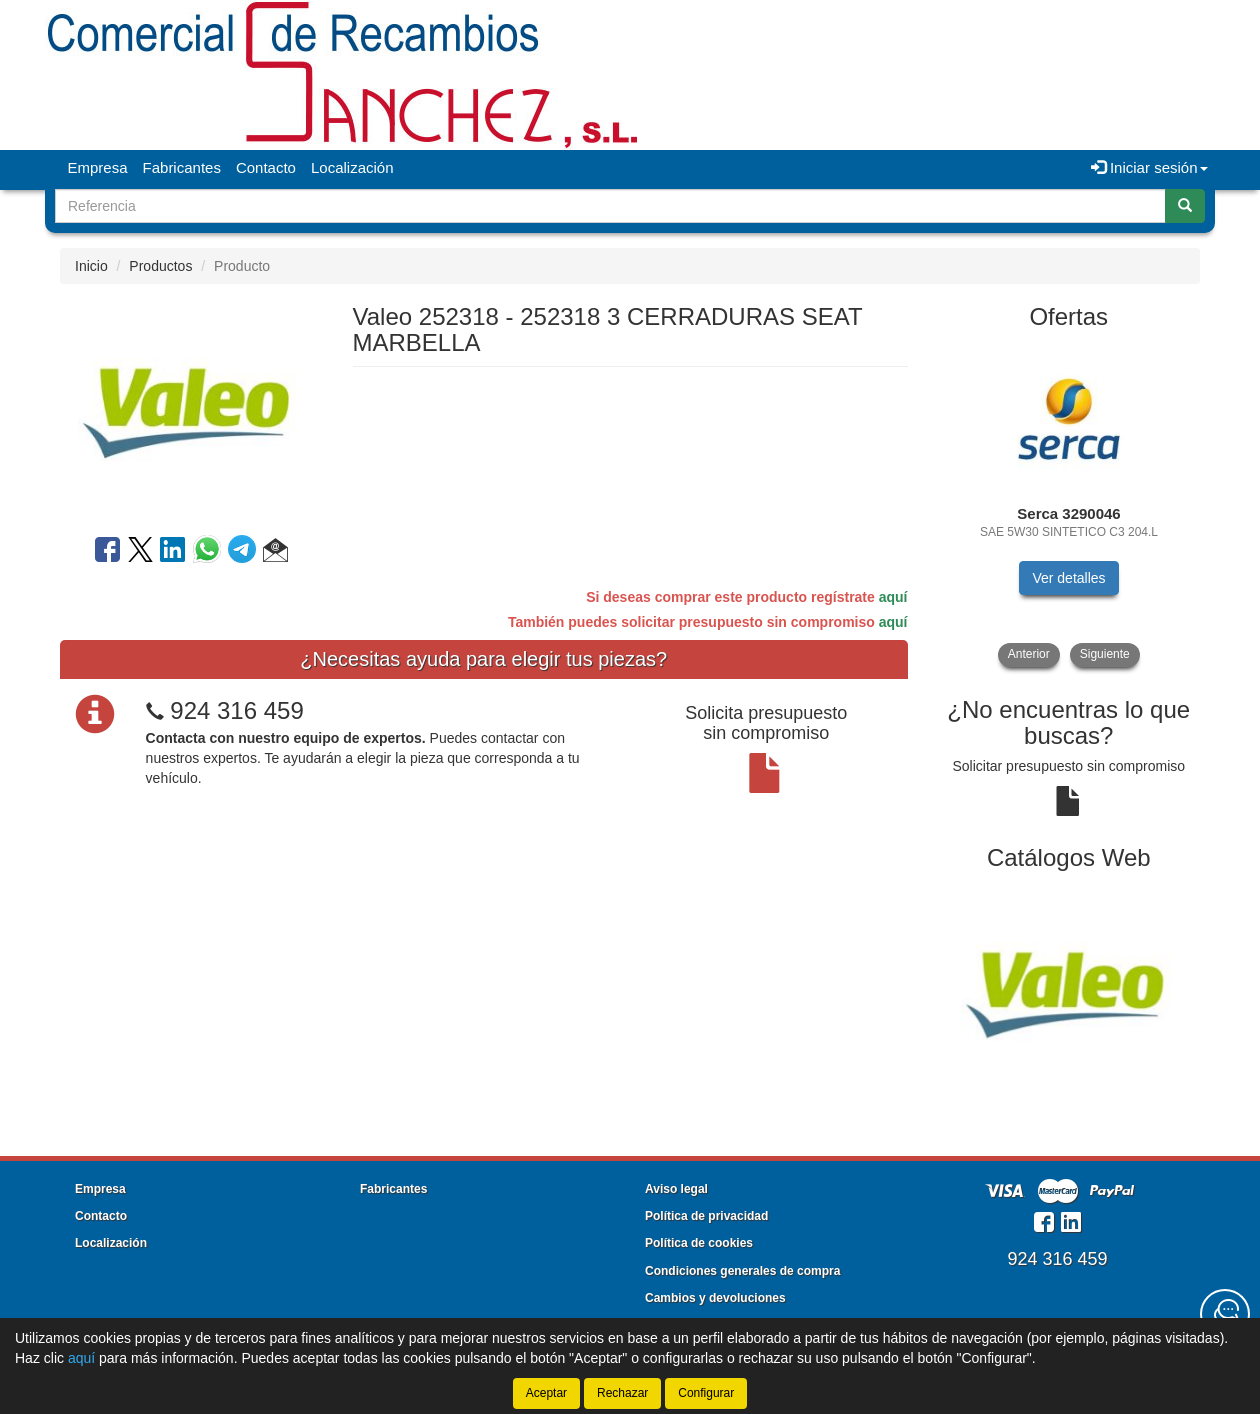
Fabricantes (182, 167)
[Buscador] (610, 206)
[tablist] (1069, 505)
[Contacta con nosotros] (1225, 1314)
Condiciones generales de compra (742, 1271)
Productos (160, 266)
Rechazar (622, 1393)
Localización (352, 167)
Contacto (266, 167)
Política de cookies (699, 1243)
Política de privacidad (706, 1216)
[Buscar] (1185, 206)
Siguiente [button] (1105, 654)
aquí (893, 597)
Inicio (91, 266)
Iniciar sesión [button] (1149, 167)
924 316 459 (236, 710)
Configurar (706, 1393)
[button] (275, 553)
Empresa (98, 167)
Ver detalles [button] (1068, 578)
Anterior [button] (1029, 654)
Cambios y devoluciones (715, 1298)
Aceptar (546, 1393)
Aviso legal (676, 1189)
